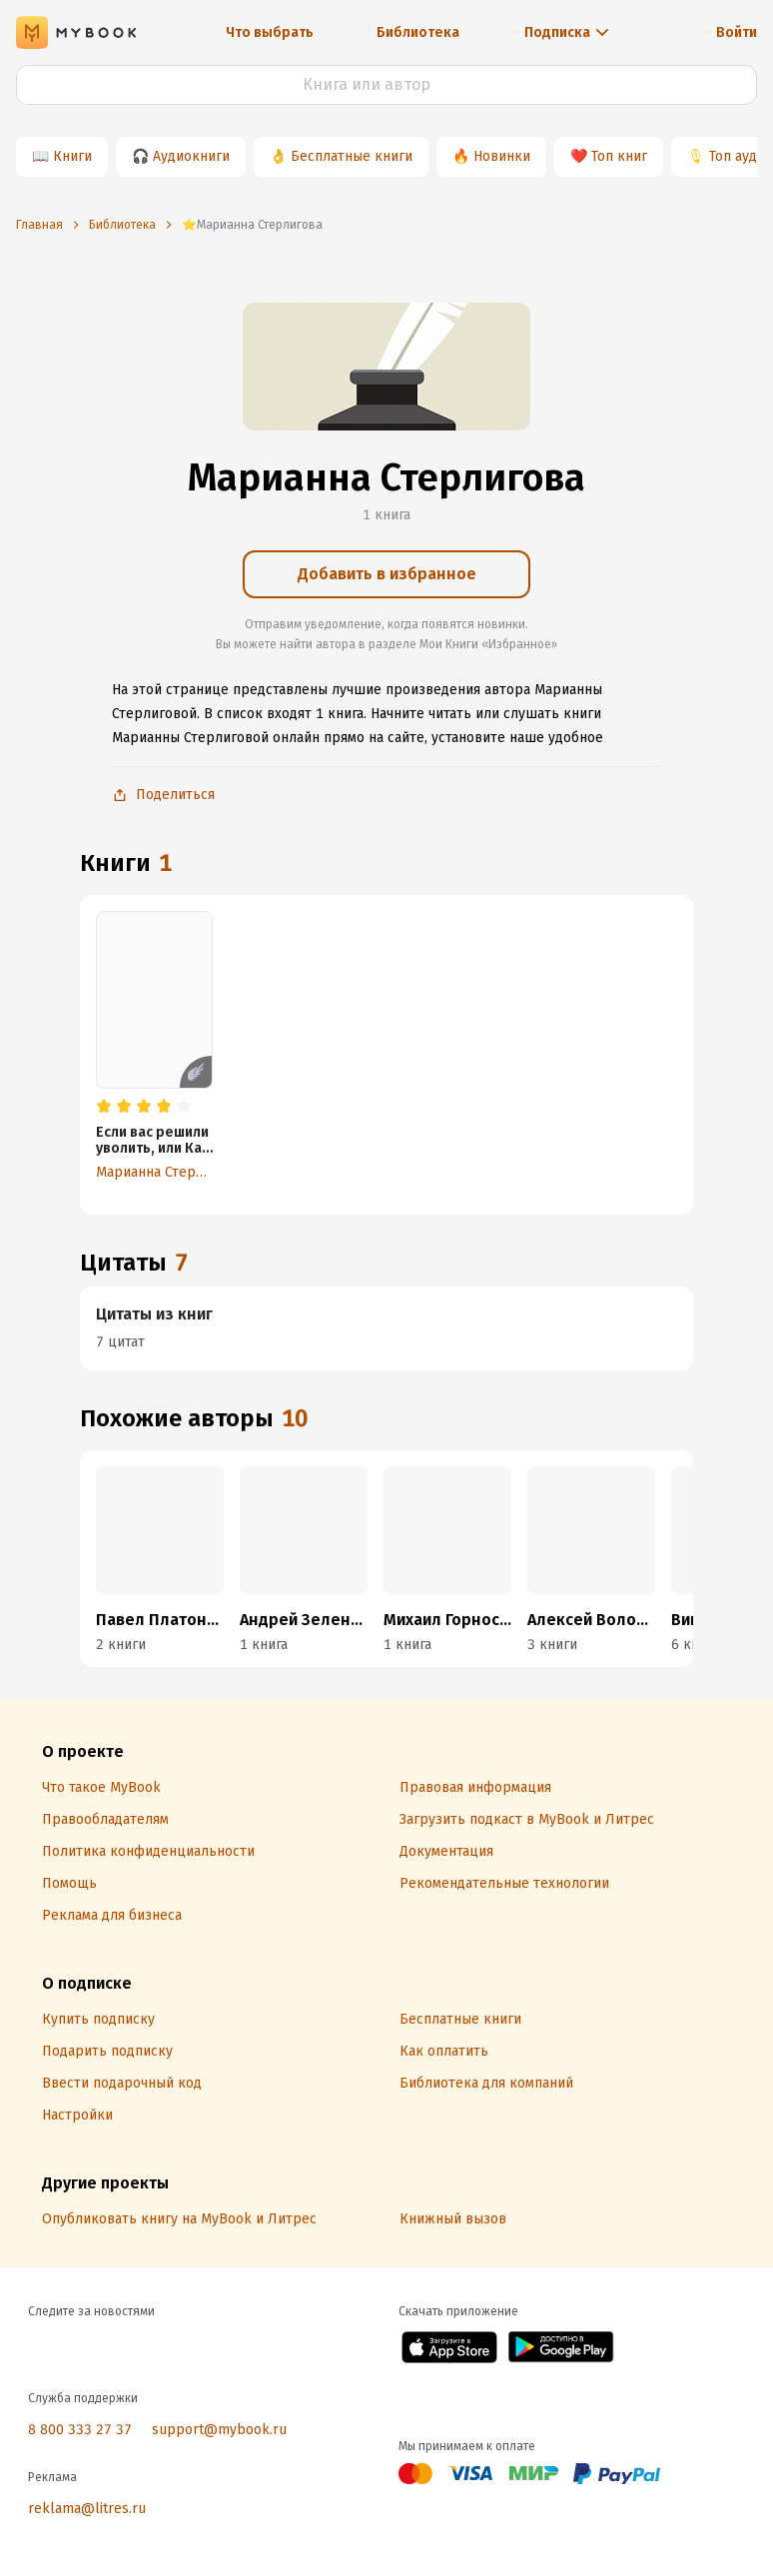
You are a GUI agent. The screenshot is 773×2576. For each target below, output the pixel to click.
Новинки (501, 156)
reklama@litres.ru (87, 2508)
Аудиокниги (191, 156)
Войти (736, 32)
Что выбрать (270, 32)
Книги (72, 156)
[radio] (104, 1107)
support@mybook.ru (219, 2429)
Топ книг (619, 156)
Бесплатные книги (351, 156)
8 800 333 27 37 (80, 2429)
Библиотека (418, 32)
